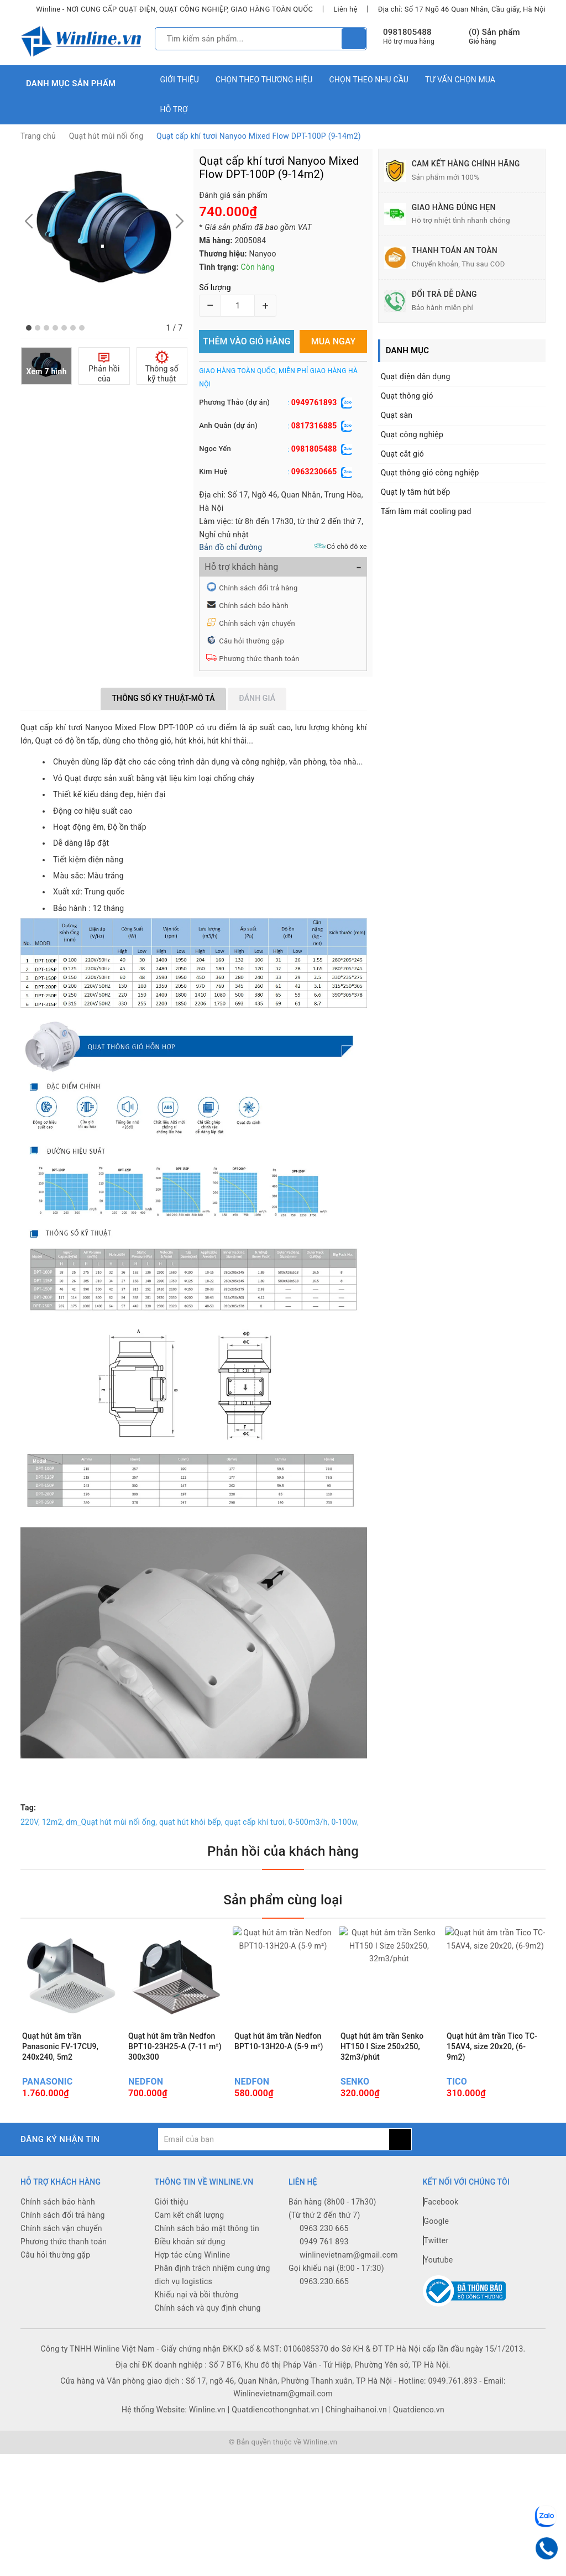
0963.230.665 (324, 2281)
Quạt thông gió (407, 395)
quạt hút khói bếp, (191, 1822)
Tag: (28, 1807)
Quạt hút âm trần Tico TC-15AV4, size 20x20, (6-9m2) (492, 2046)
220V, (30, 1822)
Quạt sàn (397, 415)
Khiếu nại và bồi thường (197, 2294)
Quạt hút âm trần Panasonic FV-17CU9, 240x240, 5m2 (60, 2046)
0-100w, (345, 1822)
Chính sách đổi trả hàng (258, 588)
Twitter (436, 2240)
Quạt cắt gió (402, 453)
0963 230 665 (324, 2228)
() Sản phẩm (494, 36)
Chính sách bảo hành (254, 605)
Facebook (441, 2202)
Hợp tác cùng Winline (192, 2254)
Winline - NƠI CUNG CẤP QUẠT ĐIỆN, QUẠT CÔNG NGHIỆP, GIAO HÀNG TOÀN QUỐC (174, 9)
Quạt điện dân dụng (415, 376)
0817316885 (314, 425)
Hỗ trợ (174, 109)
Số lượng (214, 287)
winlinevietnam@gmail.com (349, 2254)
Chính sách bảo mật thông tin (207, 2228)
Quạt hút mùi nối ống (106, 136)
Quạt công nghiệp (412, 434)
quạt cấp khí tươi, (255, 1822)
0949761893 (314, 402)
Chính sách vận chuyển (257, 623)
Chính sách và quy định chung (208, 2307)
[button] (29, 328)
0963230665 (314, 471)
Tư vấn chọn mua (460, 79)
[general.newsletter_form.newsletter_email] (273, 2139)
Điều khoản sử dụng (190, 2241)
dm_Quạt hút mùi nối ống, (111, 1822)
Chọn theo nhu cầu (368, 79)
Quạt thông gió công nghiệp (430, 472)
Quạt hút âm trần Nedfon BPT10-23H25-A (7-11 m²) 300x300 (175, 2046)
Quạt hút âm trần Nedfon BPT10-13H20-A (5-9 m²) (278, 2041)
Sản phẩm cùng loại (282, 1900)
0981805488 (407, 32)
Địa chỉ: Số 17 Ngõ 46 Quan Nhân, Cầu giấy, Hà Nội (462, 9)
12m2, (53, 1822)
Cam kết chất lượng (189, 2215)
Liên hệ (345, 9)
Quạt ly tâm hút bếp (415, 492)
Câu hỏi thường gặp (251, 641)
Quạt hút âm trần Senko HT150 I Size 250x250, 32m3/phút (381, 2046)
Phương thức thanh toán (259, 659)
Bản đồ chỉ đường (230, 547)
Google (436, 2221)
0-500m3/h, (309, 1822)
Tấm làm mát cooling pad (426, 511)
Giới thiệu (180, 79)
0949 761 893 (324, 2241)
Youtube (438, 2260)
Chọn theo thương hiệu (264, 79)
